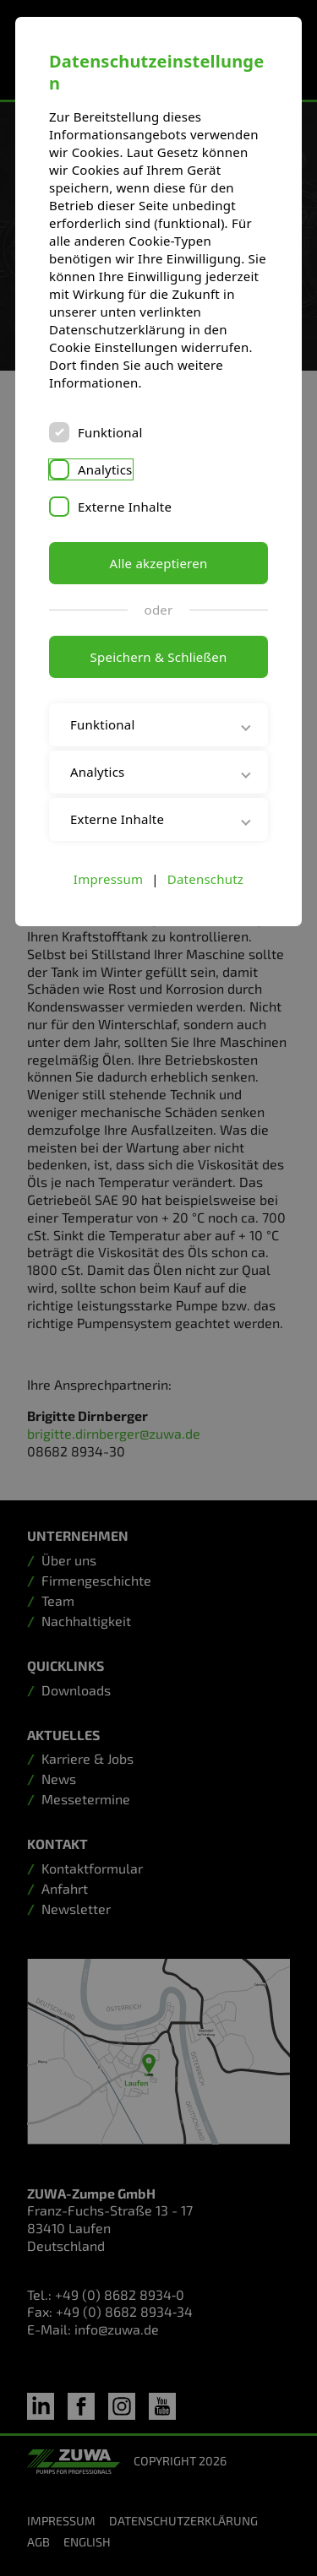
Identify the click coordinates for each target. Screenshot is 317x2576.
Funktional (110, 432)
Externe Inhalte (125, 506)
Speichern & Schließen (158, 656)
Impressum (108, 878)
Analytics (105, 469)
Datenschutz (205, 878)
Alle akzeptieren (159, 563)
